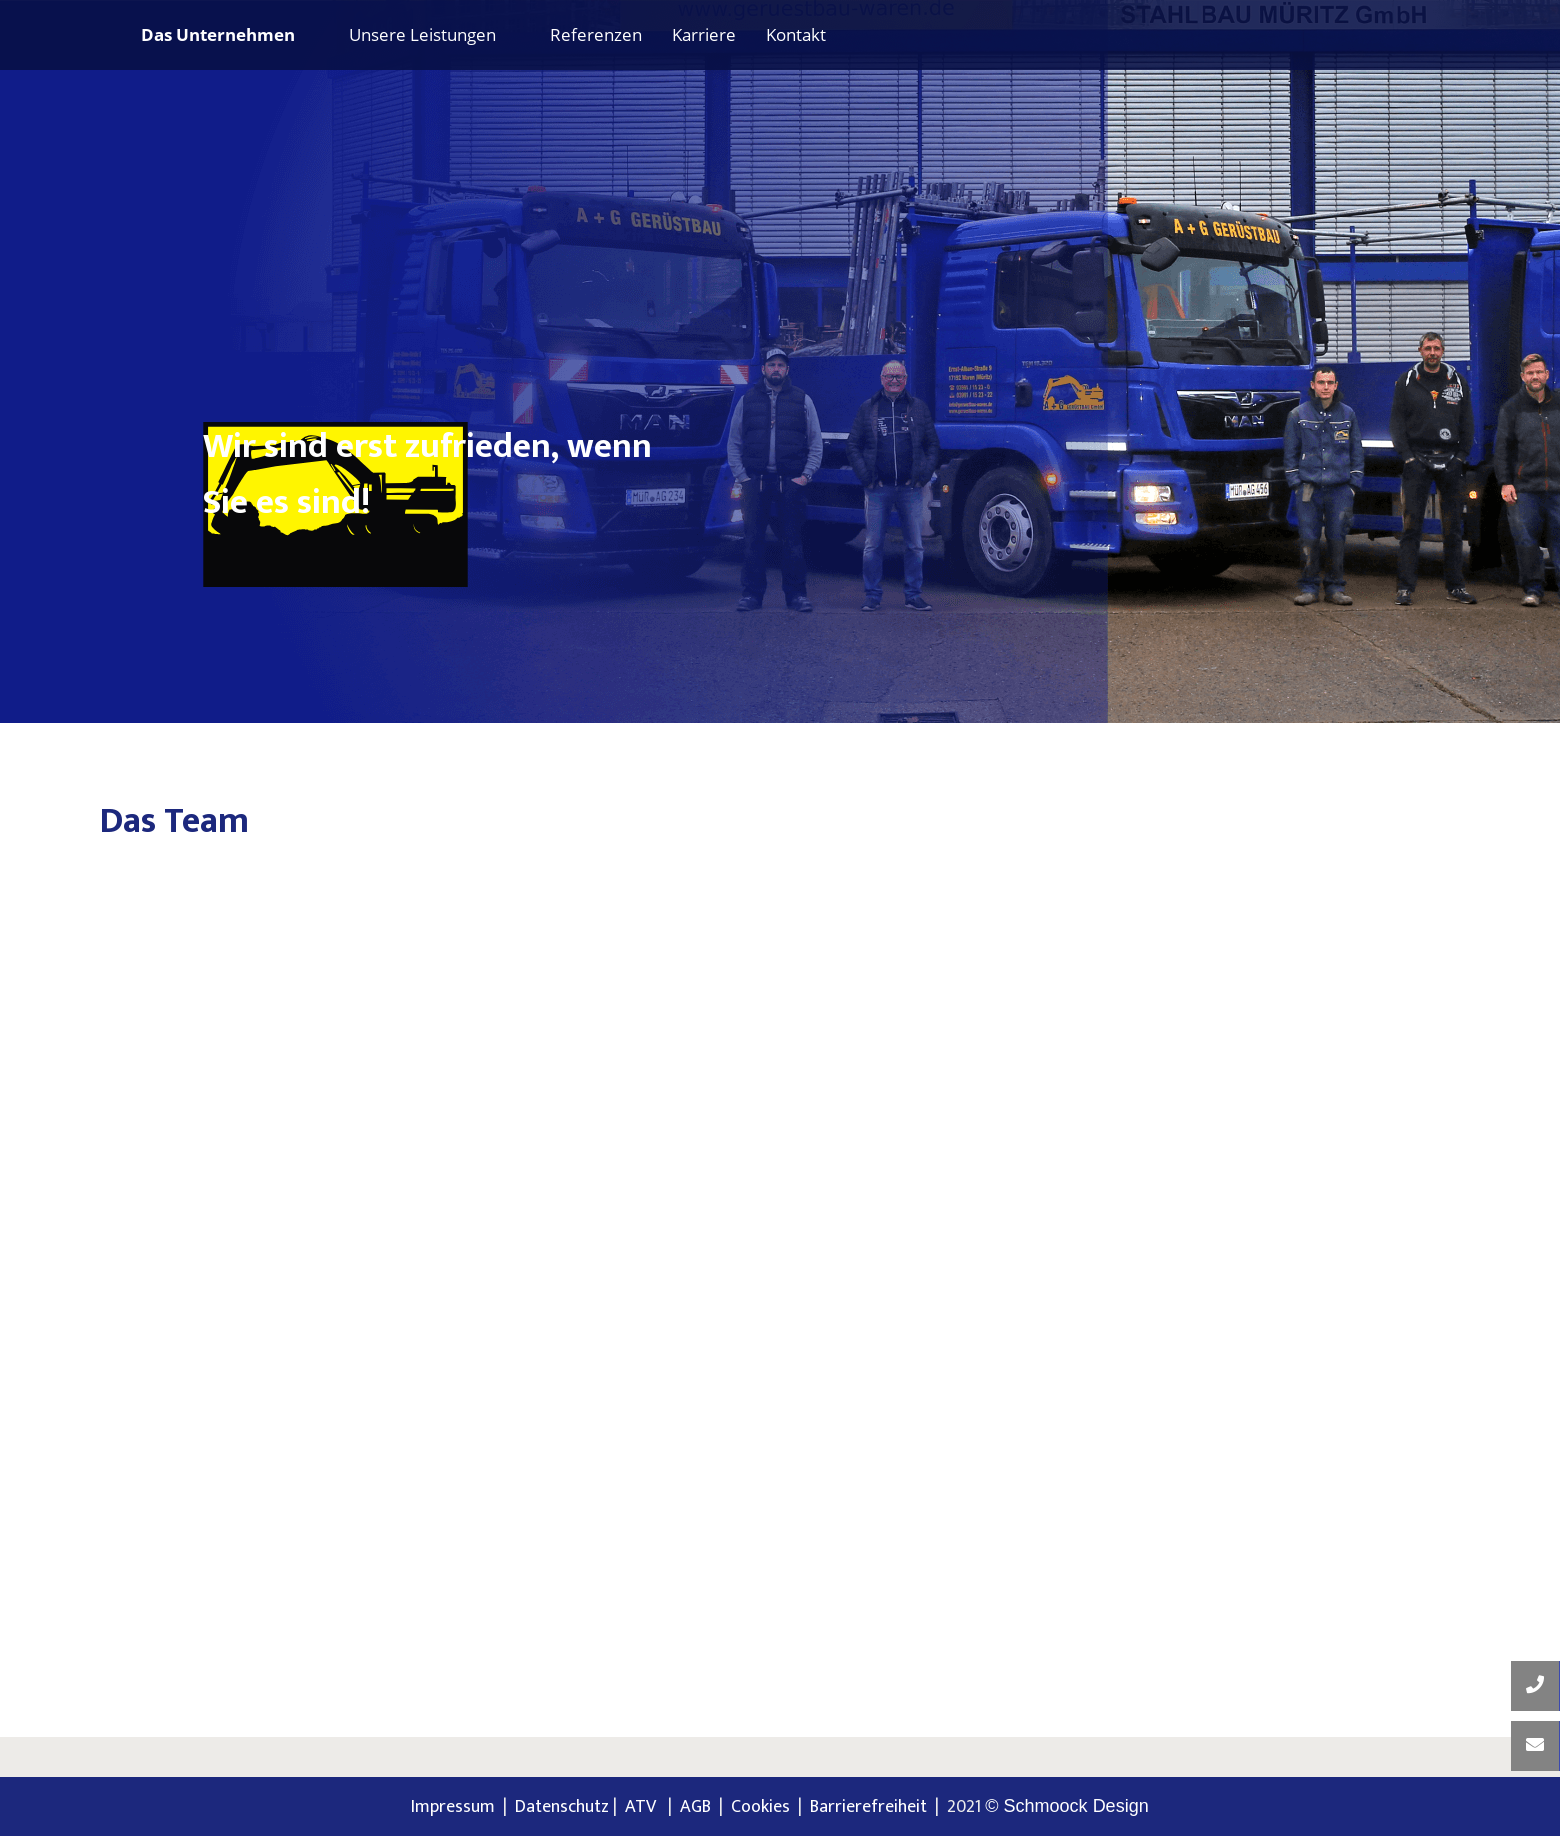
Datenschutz (562, 1807)
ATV (644, 1807)
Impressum (453, 1807)
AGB (695, 1807)
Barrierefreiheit (868, 1807)
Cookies (760, 1807)
